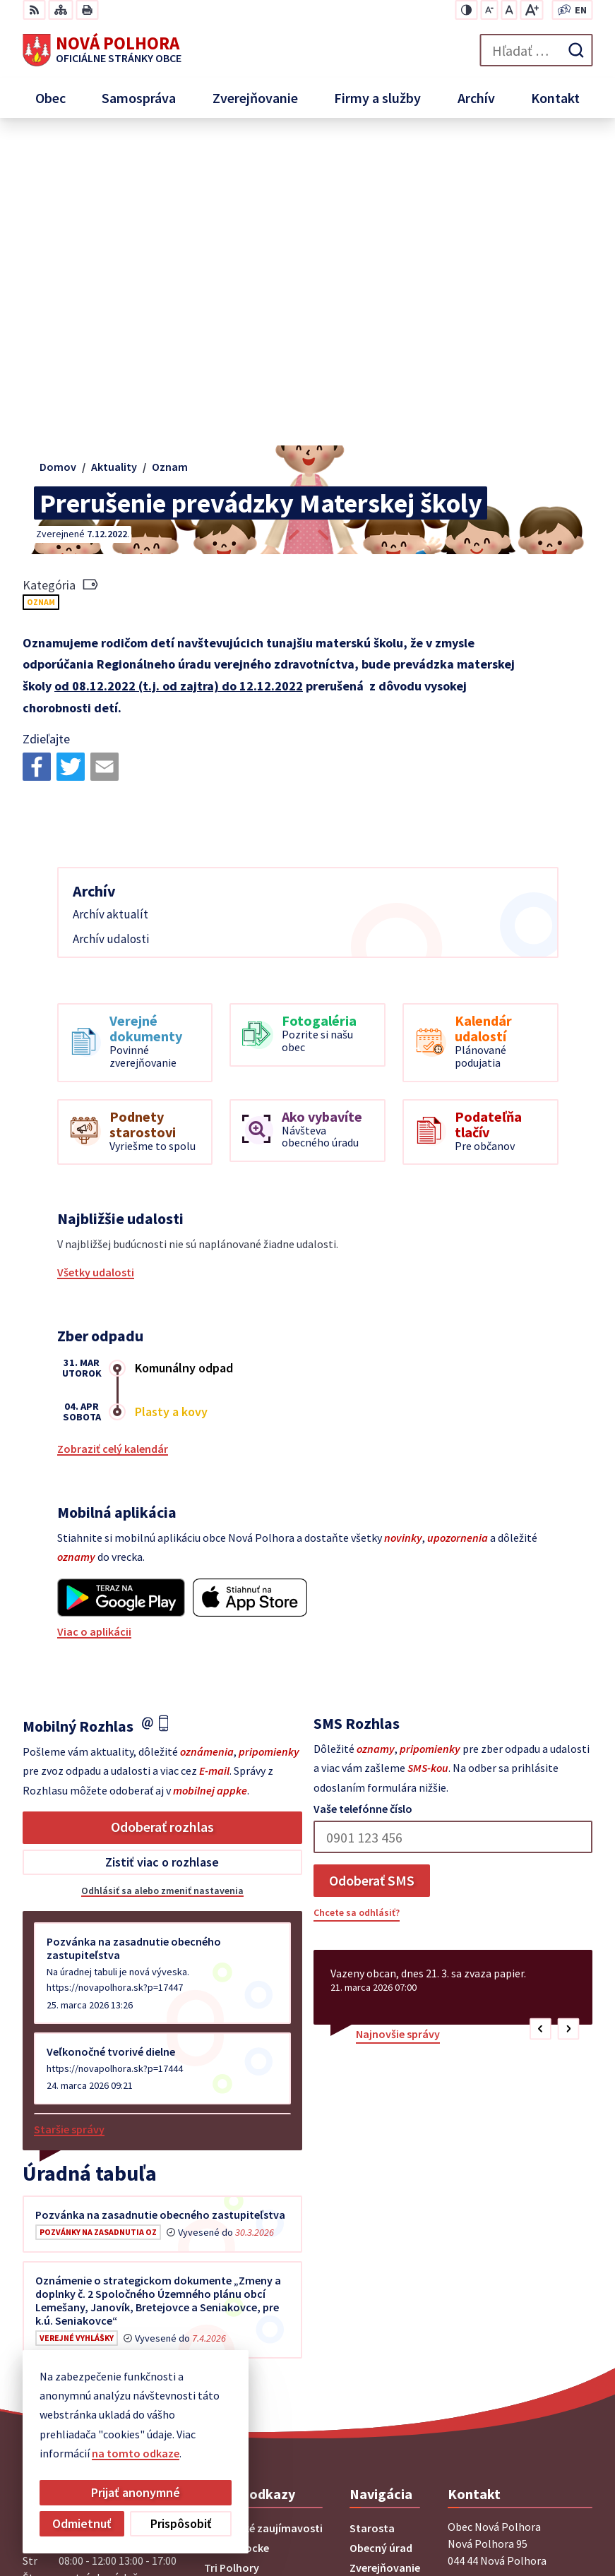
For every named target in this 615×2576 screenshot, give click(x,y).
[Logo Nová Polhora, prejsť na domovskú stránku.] (102, 50)
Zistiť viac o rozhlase (162, 1557)
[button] (540, 1724)
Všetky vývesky (60, 2074)
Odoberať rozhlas (162, 1521)
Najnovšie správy (398, 1729)
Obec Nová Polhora (518, 2518)
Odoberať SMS (371, 1575)
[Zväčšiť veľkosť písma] (531, 10)
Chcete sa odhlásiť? (357, 1607)
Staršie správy (69, 1824)
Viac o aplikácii (94, 1326)
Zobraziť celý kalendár (112, 1144)
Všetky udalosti (95, 967)
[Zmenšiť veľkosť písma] (489, 10)
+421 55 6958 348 (488, 2340)
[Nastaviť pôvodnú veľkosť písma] (509, 10)
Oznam (41, 297)
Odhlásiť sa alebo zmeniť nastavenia (162, 1585)
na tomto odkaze (135, 2453)
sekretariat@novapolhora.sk (520, 2357)
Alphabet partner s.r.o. (510, 2499)
